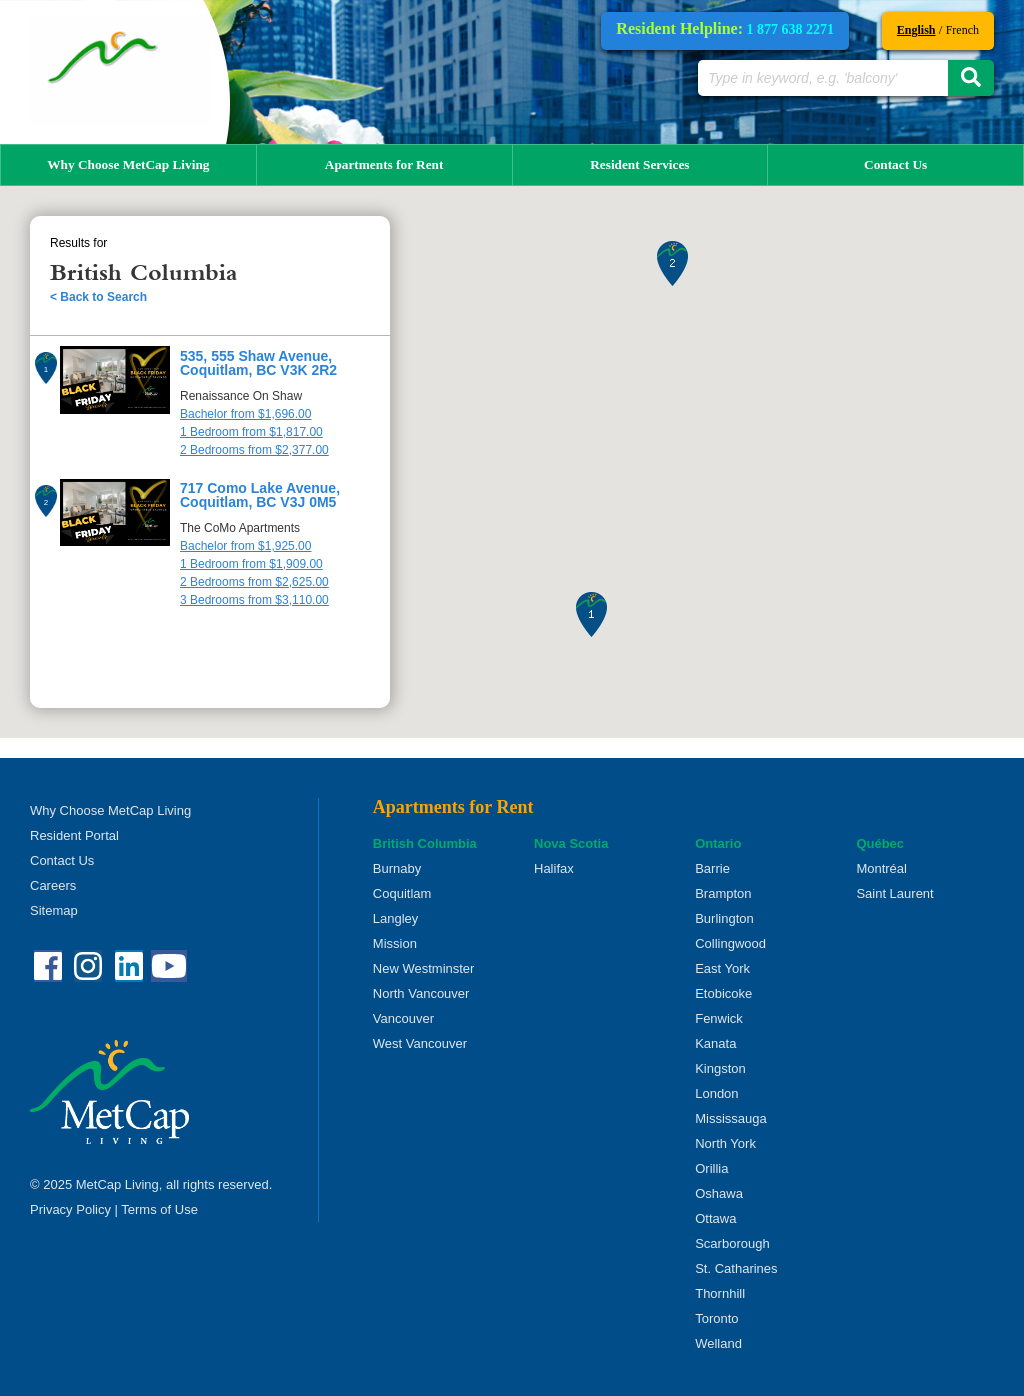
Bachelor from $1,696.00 (245, 414)
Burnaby (397, 868)
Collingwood (730, 943)
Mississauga (731, 1118)
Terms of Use (159, 1209)
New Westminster (424, 968)
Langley (396, 918)
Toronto (716, 1318)
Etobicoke (723, 993)
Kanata (715, 1043)
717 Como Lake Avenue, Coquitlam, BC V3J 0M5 (260, 495)
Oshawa (719, 1193)
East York (722, 968)
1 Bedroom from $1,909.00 (251, 564)
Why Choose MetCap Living (128, 164)
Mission (395, 943)
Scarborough (732, 1243)
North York (725, 1143)
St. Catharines (736, 1268)
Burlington (724, 918)
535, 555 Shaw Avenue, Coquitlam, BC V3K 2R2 (258, 363)
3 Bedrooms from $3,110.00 (254, 600)
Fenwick (719, 1018)
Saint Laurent (894, 893)
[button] (591, 614)
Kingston (720, 1068)
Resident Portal (74, 835)
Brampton (723, 893)
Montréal (881, 868)
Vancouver (403, 1018)
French (962, 30)
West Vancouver (420, 1043)
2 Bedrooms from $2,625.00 (254, 582)
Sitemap (54, 910)
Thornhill (720, 1293)
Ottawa (715, 1218)
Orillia (711, 1168)
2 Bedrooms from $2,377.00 (254, 450)
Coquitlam (402, 893)
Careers (53, 885)
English (916, 30)
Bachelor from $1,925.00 (245, 546)
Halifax (554, 868)
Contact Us (895, 164)
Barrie (712, 868)
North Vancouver (421, 993)
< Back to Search (98, 297)
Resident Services (639, 164)
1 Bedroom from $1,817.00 (251, 432)
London (716, 1093)
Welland (718, 1343)
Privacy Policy (70, 1209)
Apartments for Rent (384, 164)
